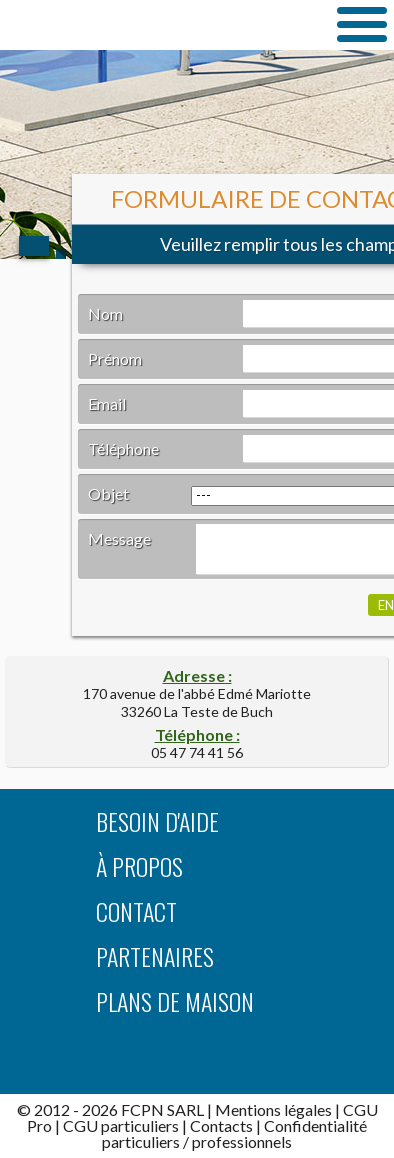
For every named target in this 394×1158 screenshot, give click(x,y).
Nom (105, 313)
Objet (108, 493)
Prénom (115, 358)
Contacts (221, 1125)
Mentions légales (273, 1109)
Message (119, 538)
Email (107, 403)
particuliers (141, 1141)
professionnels (242, 1141)
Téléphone (123, 448)
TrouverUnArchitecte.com (157, 24)
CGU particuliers (121, 1125)
